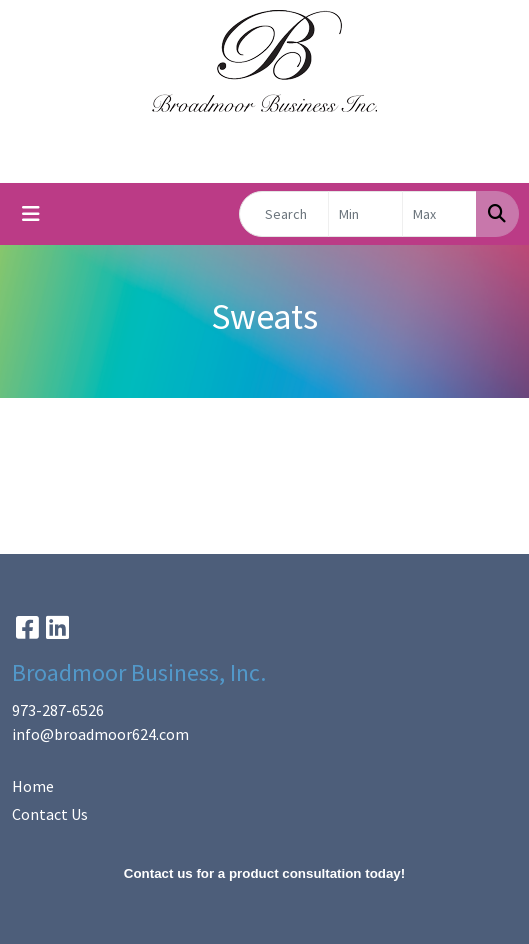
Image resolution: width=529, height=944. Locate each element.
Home (33, 786)
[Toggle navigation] (31, 214)
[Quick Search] (284, 214)
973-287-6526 (58, 710)
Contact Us (50, 814)
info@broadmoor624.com (100, 734)
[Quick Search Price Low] (365, 214)
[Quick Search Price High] (439, 214)
